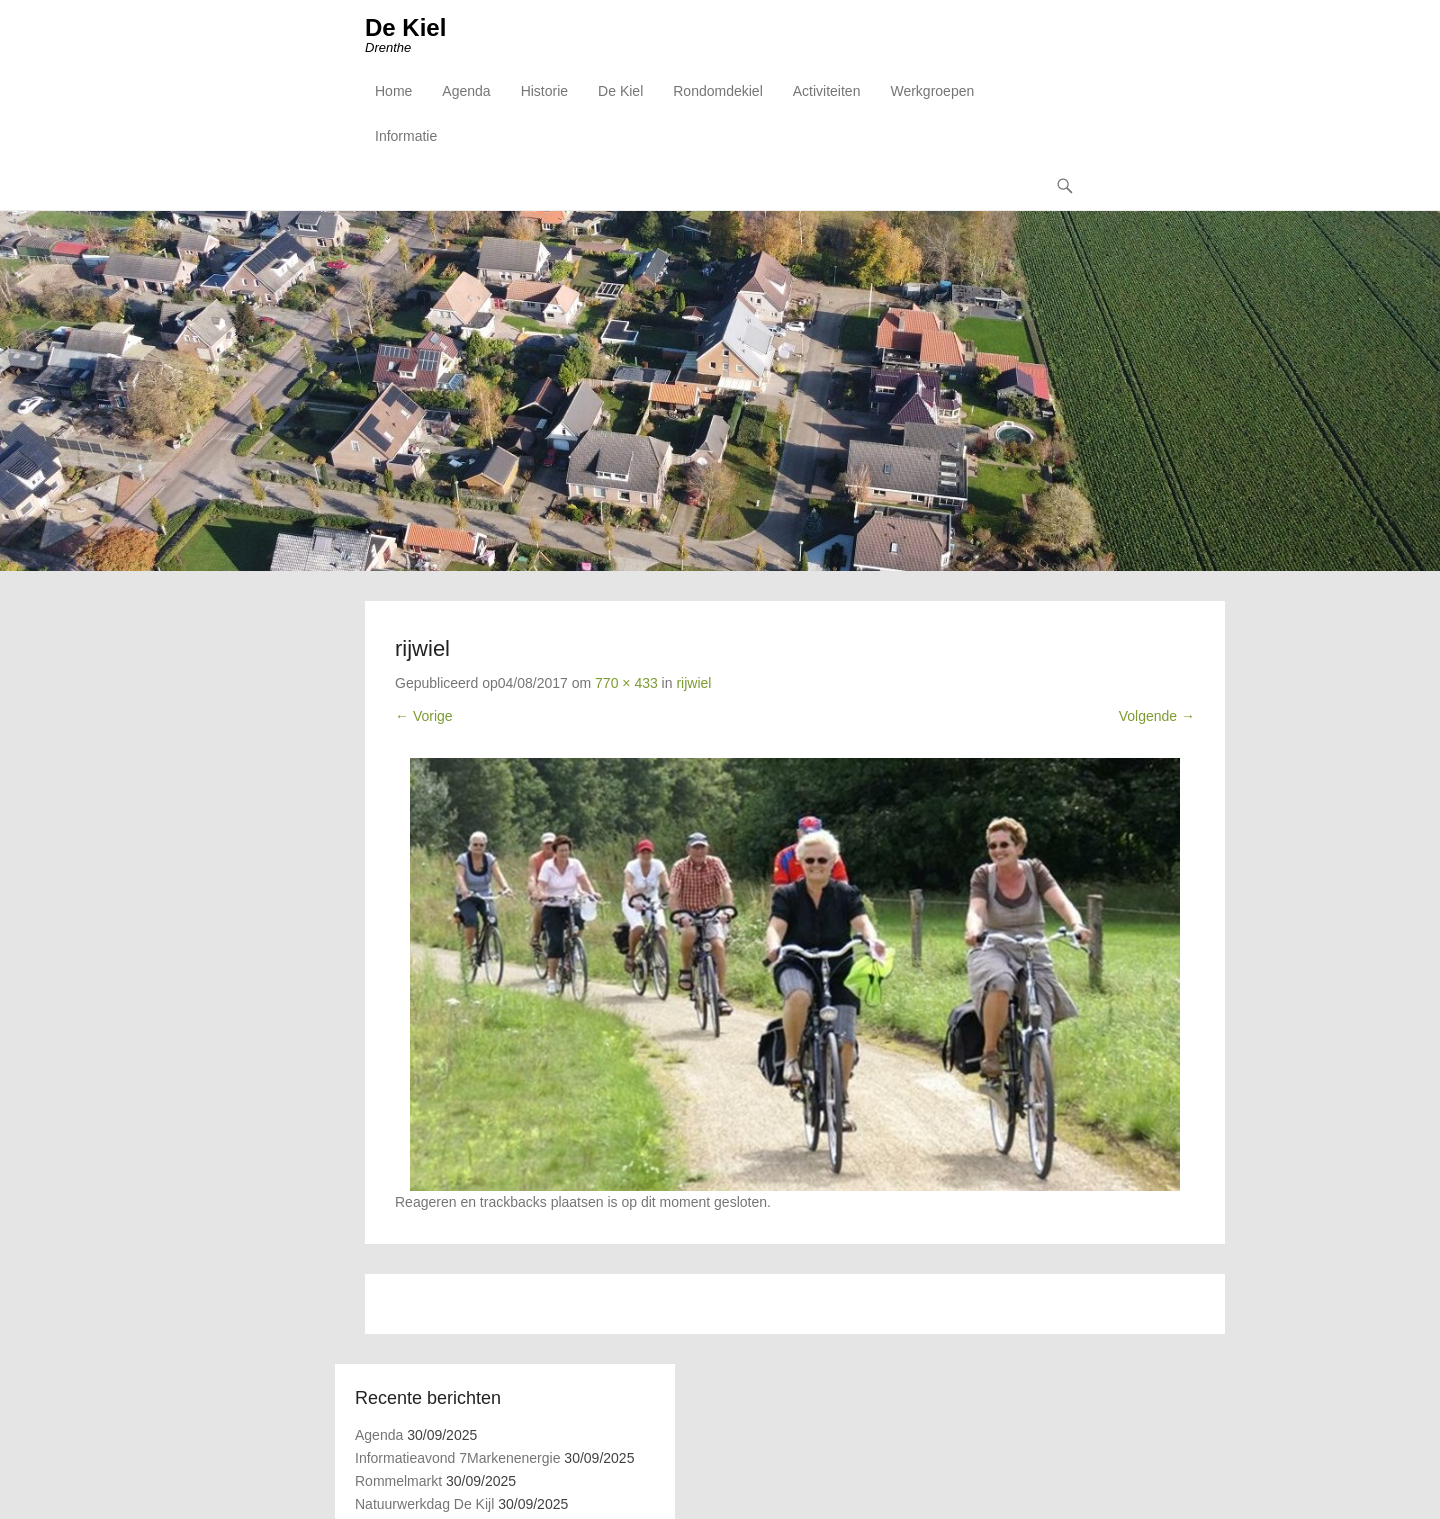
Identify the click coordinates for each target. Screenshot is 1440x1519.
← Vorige (424, 716)
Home (393, 91)
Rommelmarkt (398, 1481)
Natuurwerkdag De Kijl (424, 1504)
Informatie (406, 136)
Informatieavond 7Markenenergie (457, 1458)
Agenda (466, 91)
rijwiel (693, 683)
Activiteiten (827, 91)
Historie (544, 91)
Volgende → (1157, 716)
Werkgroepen (932, 91)
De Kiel (405, 27)
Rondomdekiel (718, 91)
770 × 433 (626, 683)
